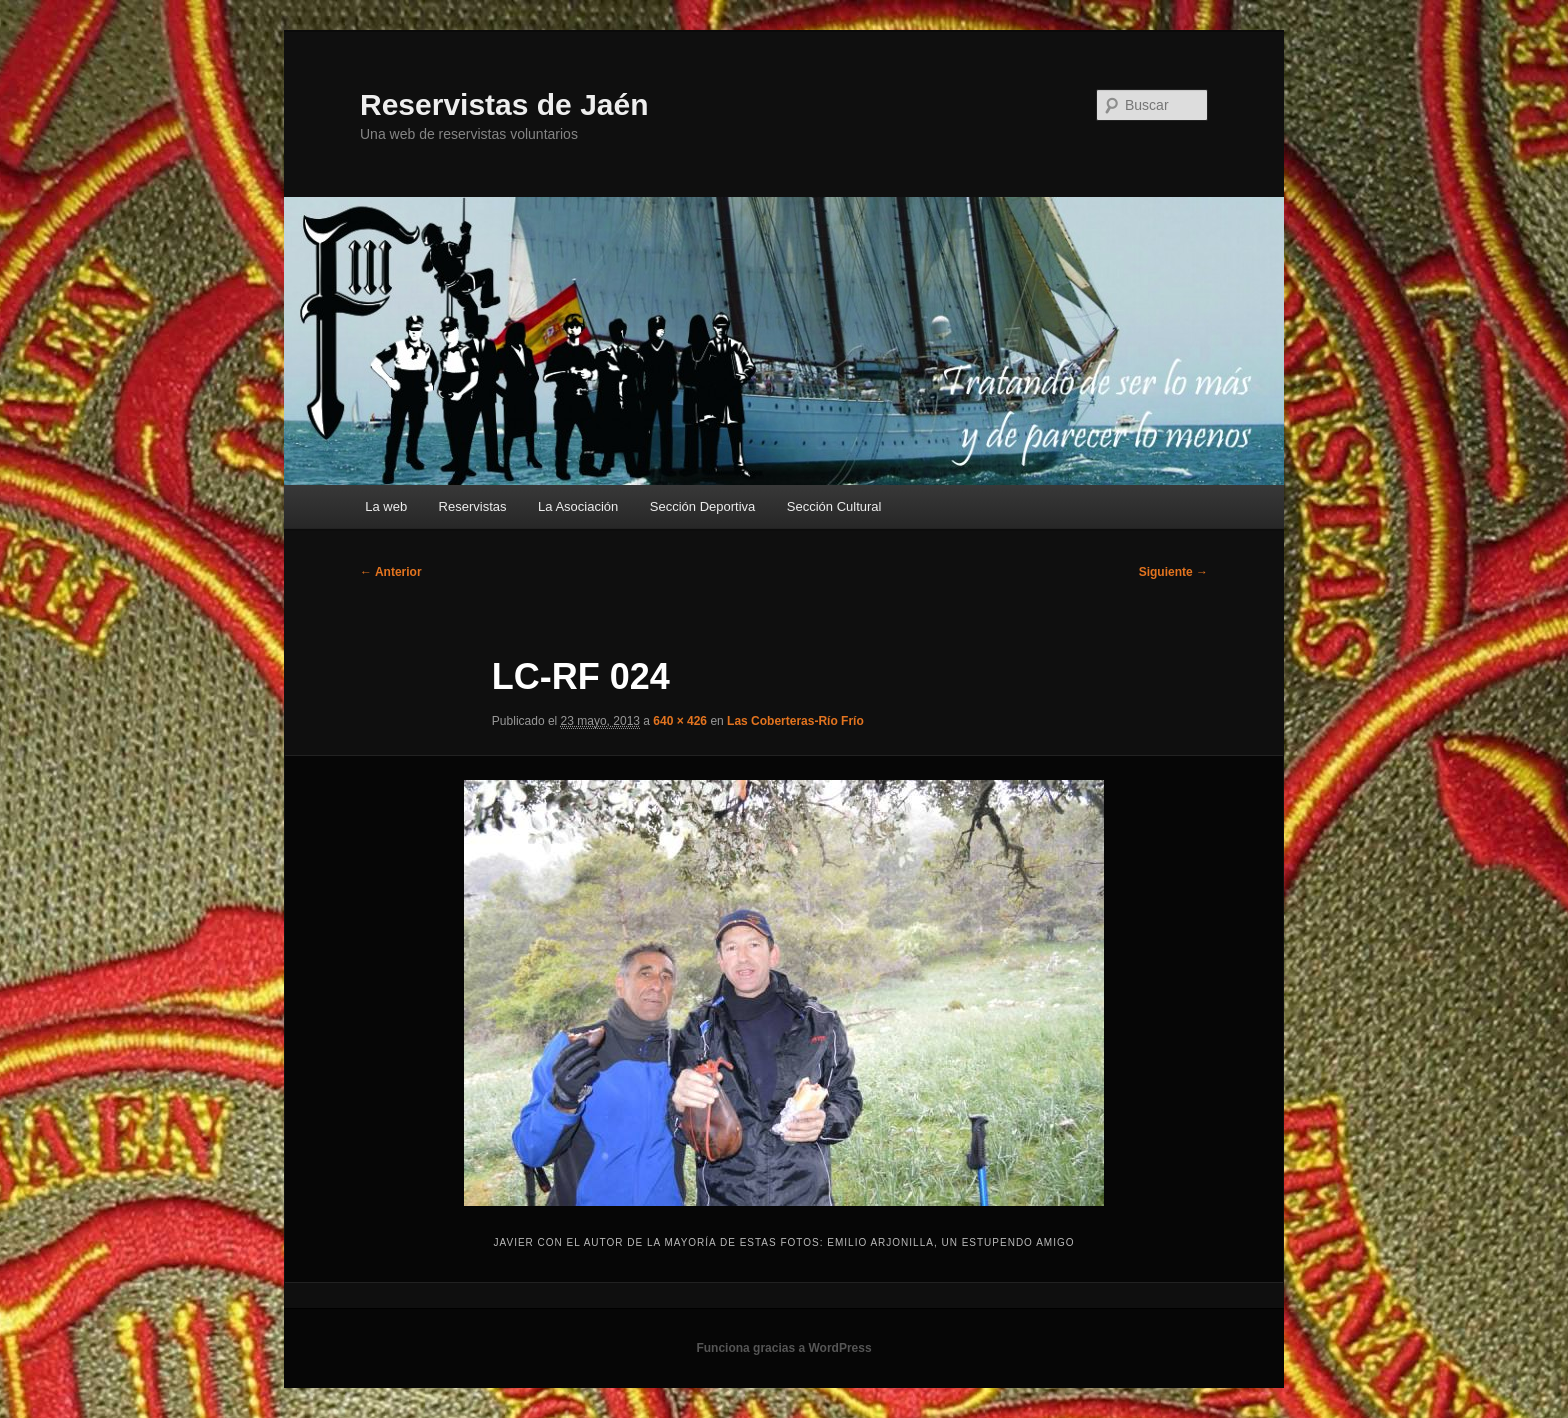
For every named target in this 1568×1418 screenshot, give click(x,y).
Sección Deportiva (703, 506)
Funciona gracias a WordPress (783, 1348)
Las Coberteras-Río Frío (795, 721)
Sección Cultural (834, 506)
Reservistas (473, 506)
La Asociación (578, 506)
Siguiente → (1173, 572)
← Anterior (391, 572)
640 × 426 (680, 721)
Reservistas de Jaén (504, 104)
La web (386, 506)
